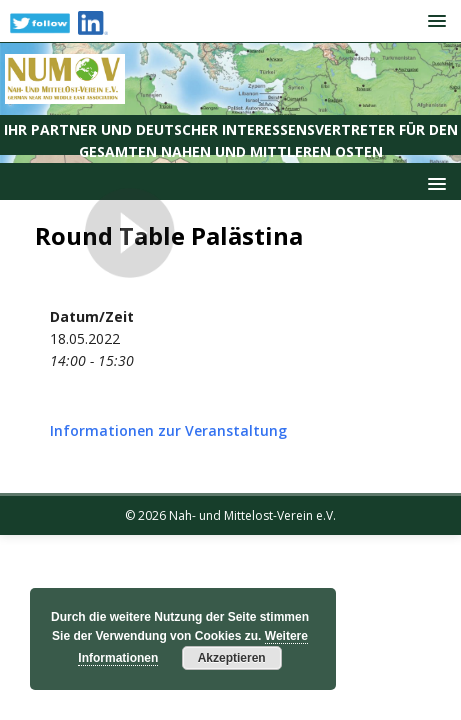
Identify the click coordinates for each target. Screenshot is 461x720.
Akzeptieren (232, 658)
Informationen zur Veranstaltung (168, 430)
